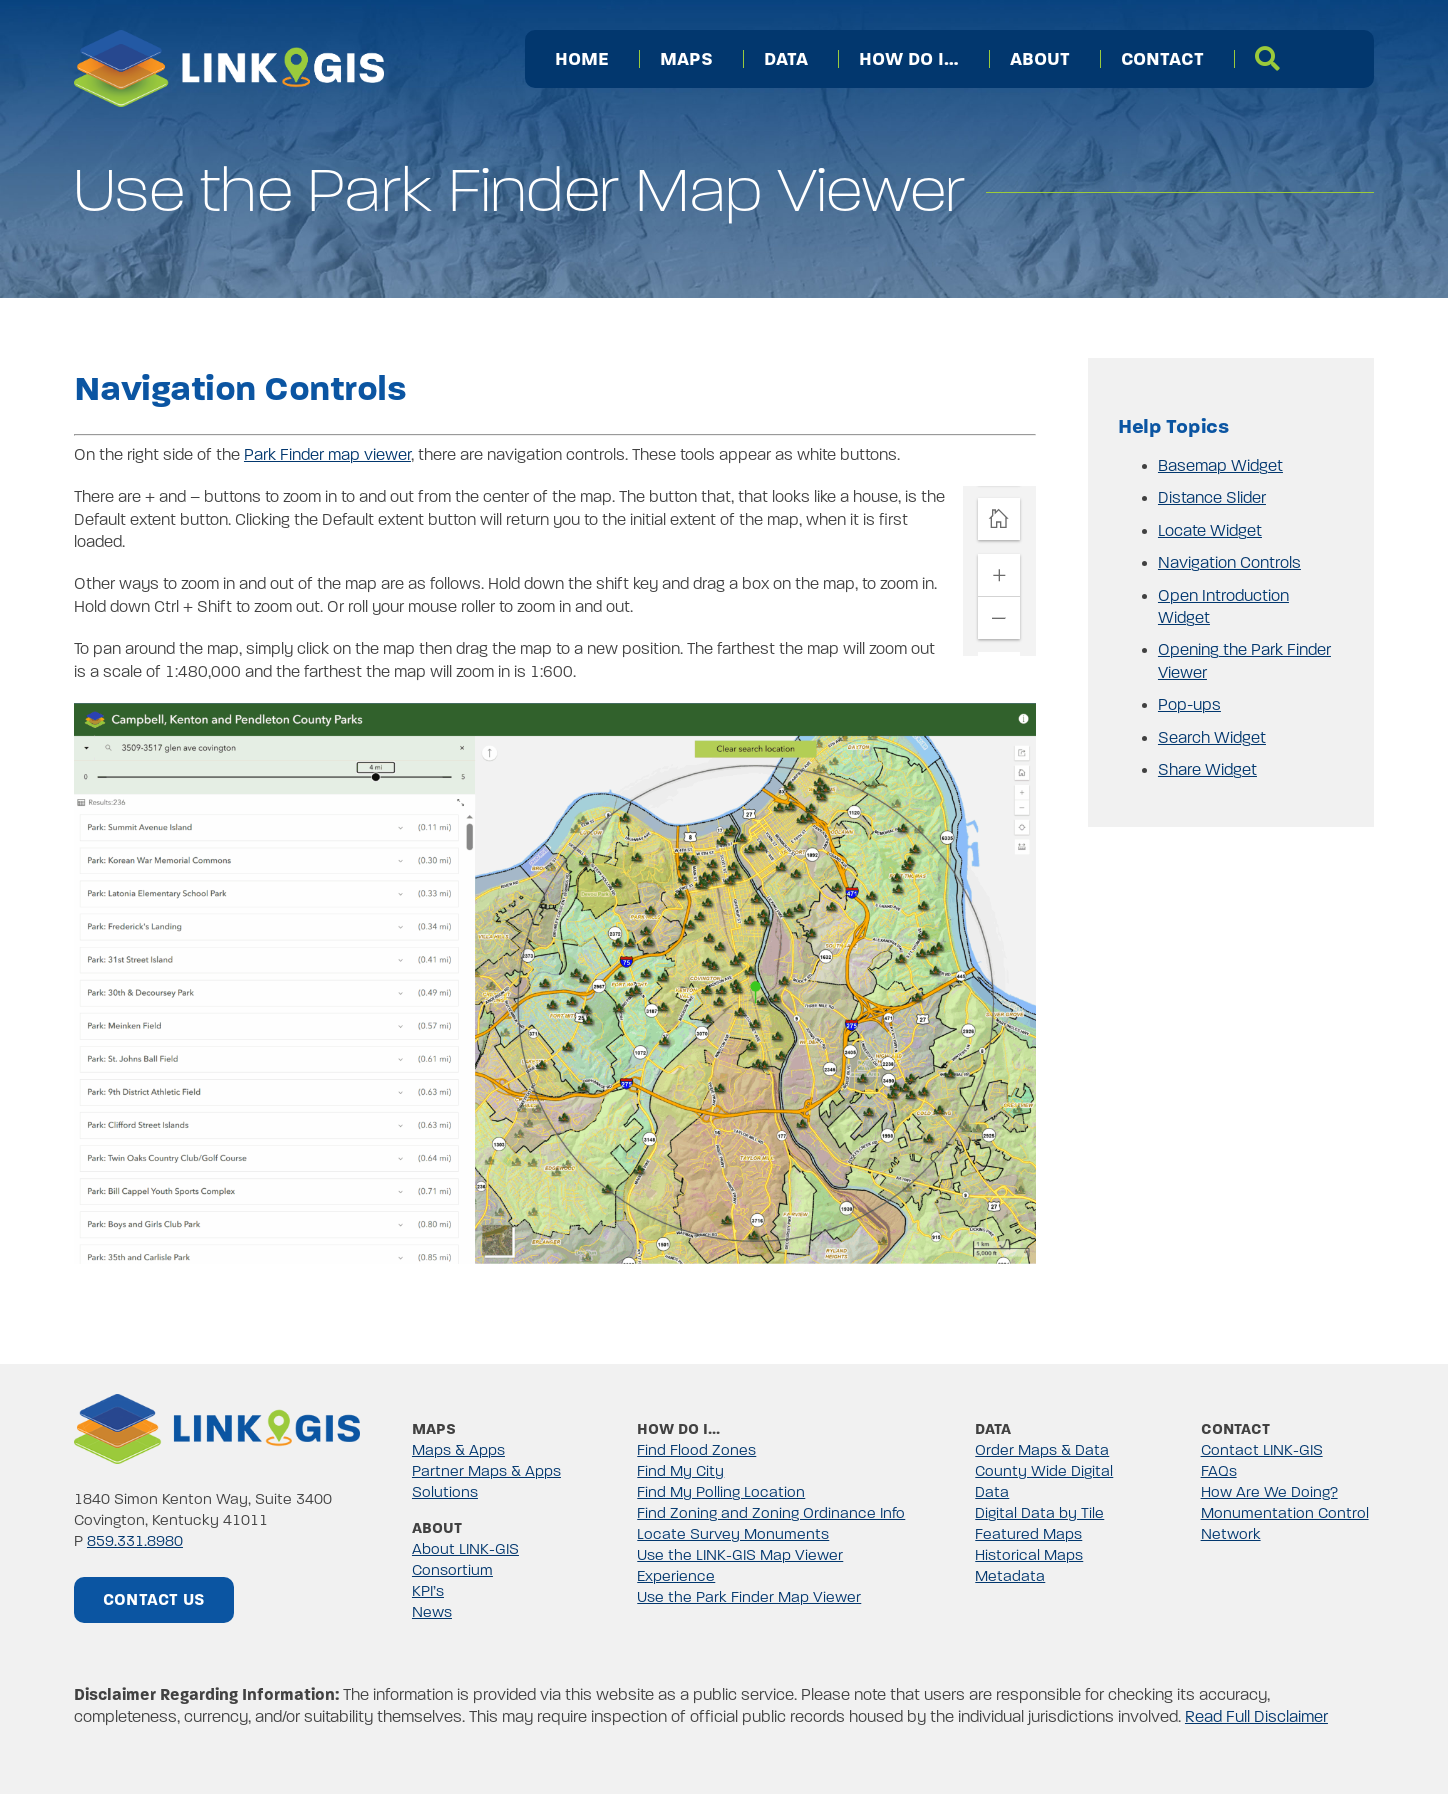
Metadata (1010, 1576)
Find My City (680, 1471)
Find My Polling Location (721, 1492)
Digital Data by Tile (1039, 1513)
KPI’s (428, 1591)
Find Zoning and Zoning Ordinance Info (771, 1513)
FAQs (1219, 1471)
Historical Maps (1029, 1555)
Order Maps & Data (1042, 1450)
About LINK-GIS (465, 1549)
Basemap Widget (1220, 466)
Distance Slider (1212, 498)
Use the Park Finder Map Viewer (749, 1597)
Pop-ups (1189, 705)
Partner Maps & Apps (486, 1471)
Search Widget (1212, 738)
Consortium (452, 1570)
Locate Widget (1210, 531)
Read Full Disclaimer (1256, 1717)
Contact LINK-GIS (1262, 1450)
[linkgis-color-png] (217, 1402)
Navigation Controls (1229, 563)
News (432, 1612)
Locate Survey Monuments (733, 1534)
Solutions (445, 1492)
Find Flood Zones (696, 1450)
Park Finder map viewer (327, 455)
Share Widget (1207, 770)
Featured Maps (1028, 1534)
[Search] (1267, 59)
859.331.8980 (135, 1541)
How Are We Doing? (1269, 1492)
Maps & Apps (458, 1450)
